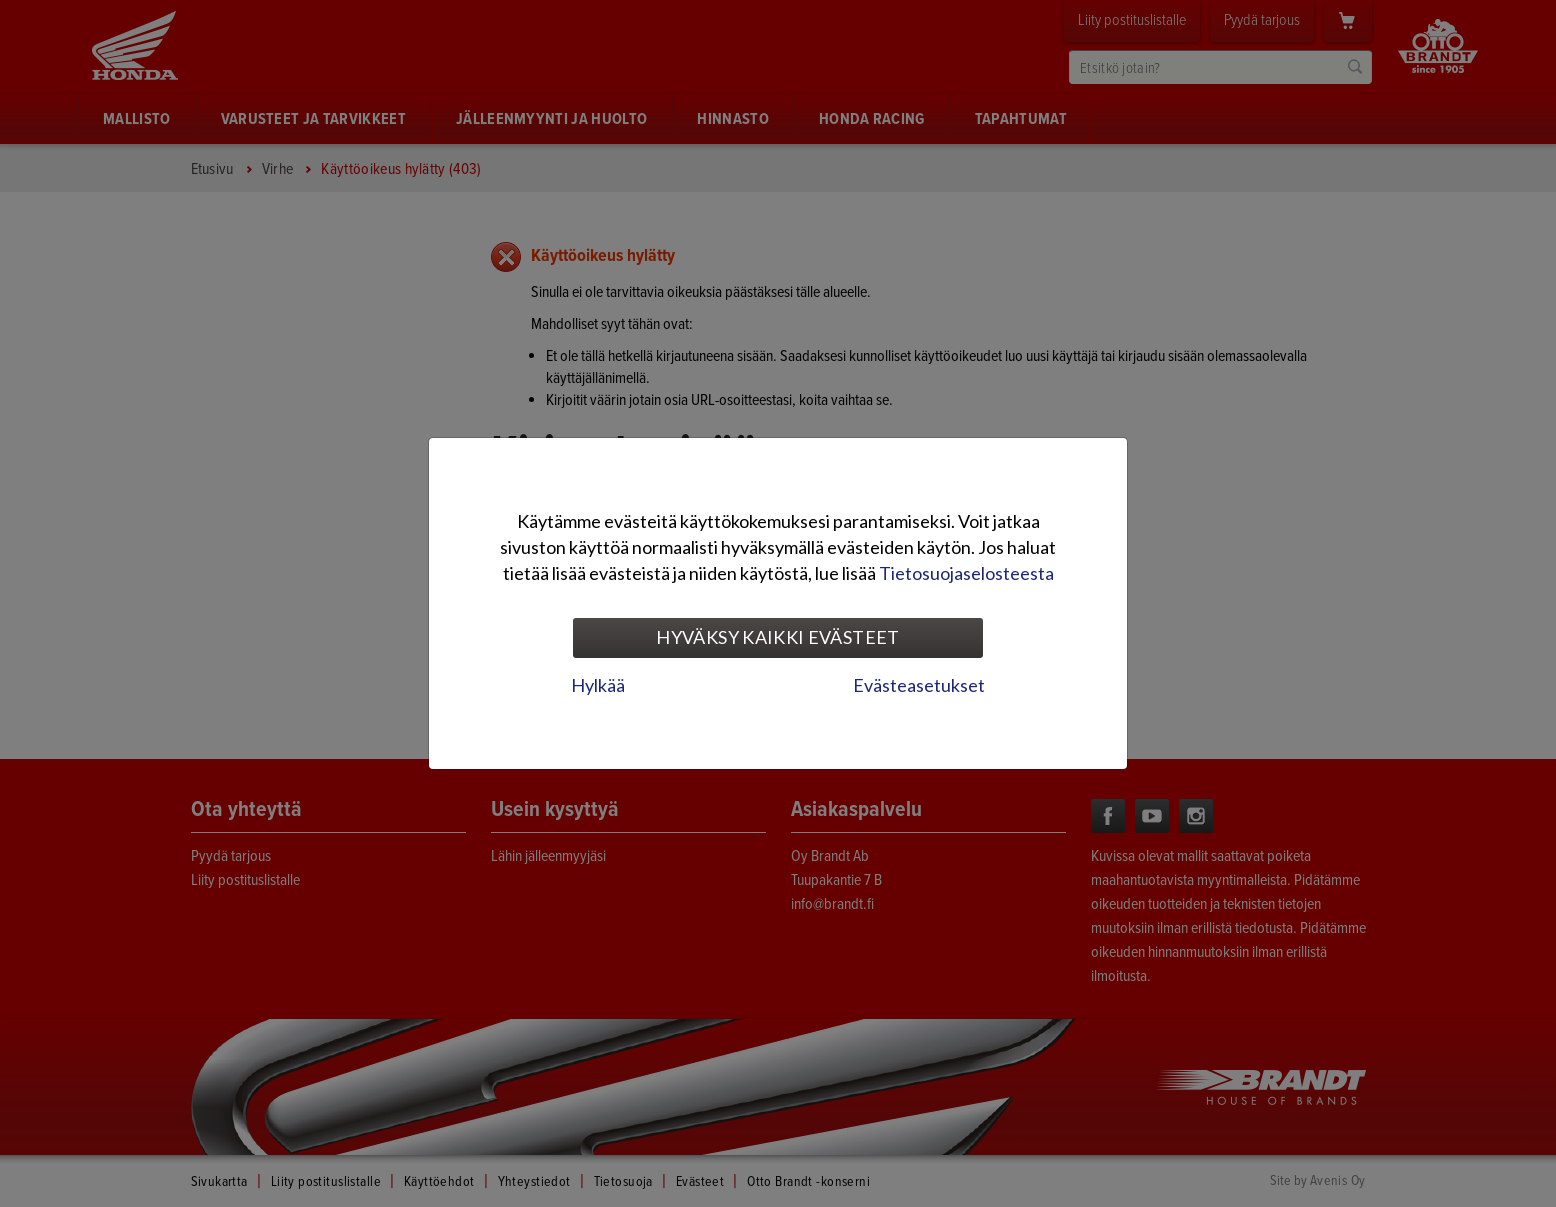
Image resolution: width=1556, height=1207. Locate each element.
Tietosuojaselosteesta (966, 573)
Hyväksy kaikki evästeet (777, 637)
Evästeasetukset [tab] (919, 685)
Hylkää (598, 685)
